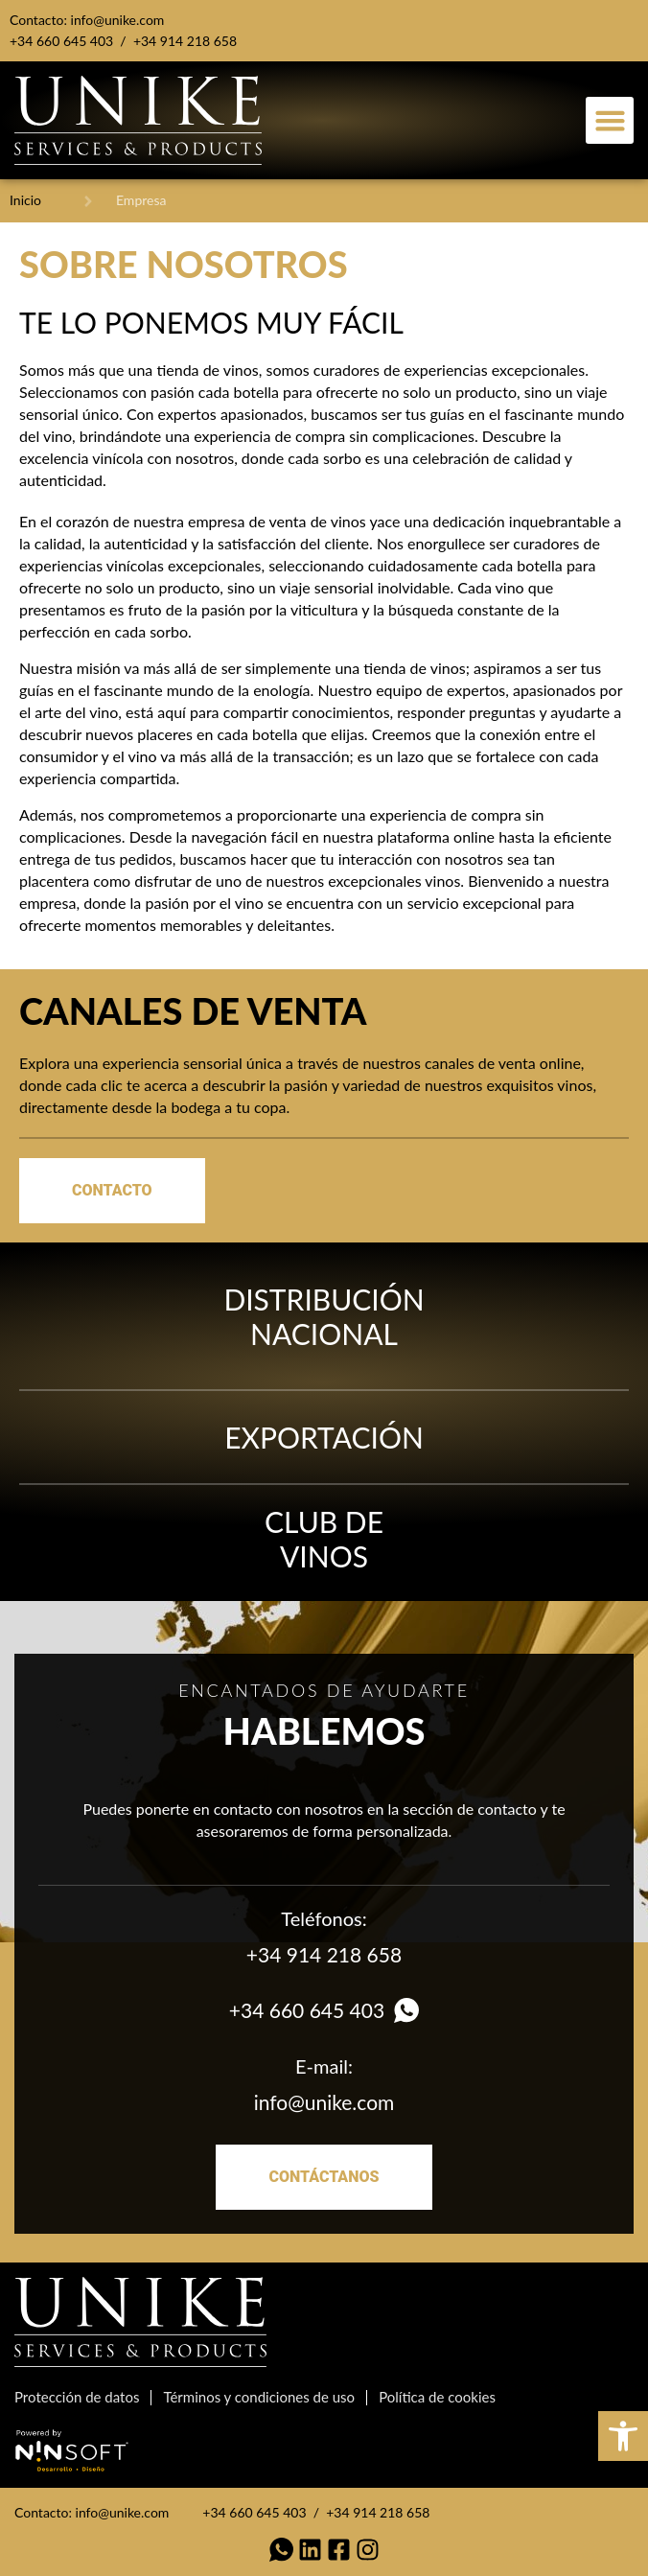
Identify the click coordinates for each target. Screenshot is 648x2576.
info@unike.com (118, 20)
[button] (610, 121)
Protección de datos (76, 2396)
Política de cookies (437, 2396)
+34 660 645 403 (61, 41)
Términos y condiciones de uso (259, 2396)
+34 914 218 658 (185, 41)
